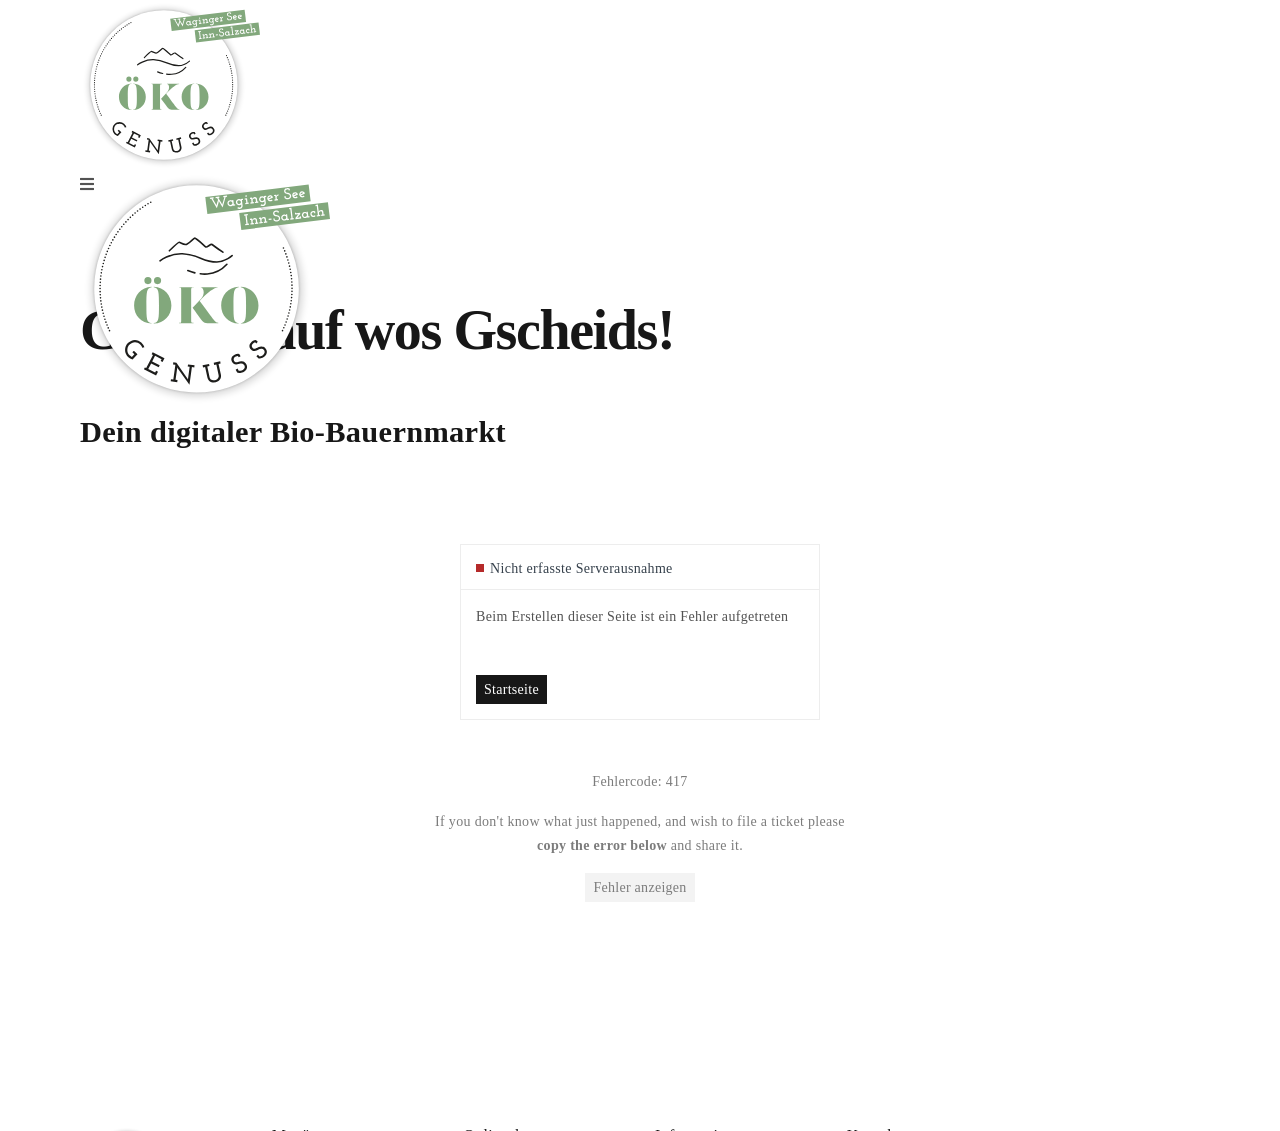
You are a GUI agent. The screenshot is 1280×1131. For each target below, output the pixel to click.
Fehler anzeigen (639, 887)
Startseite (511, 689)
